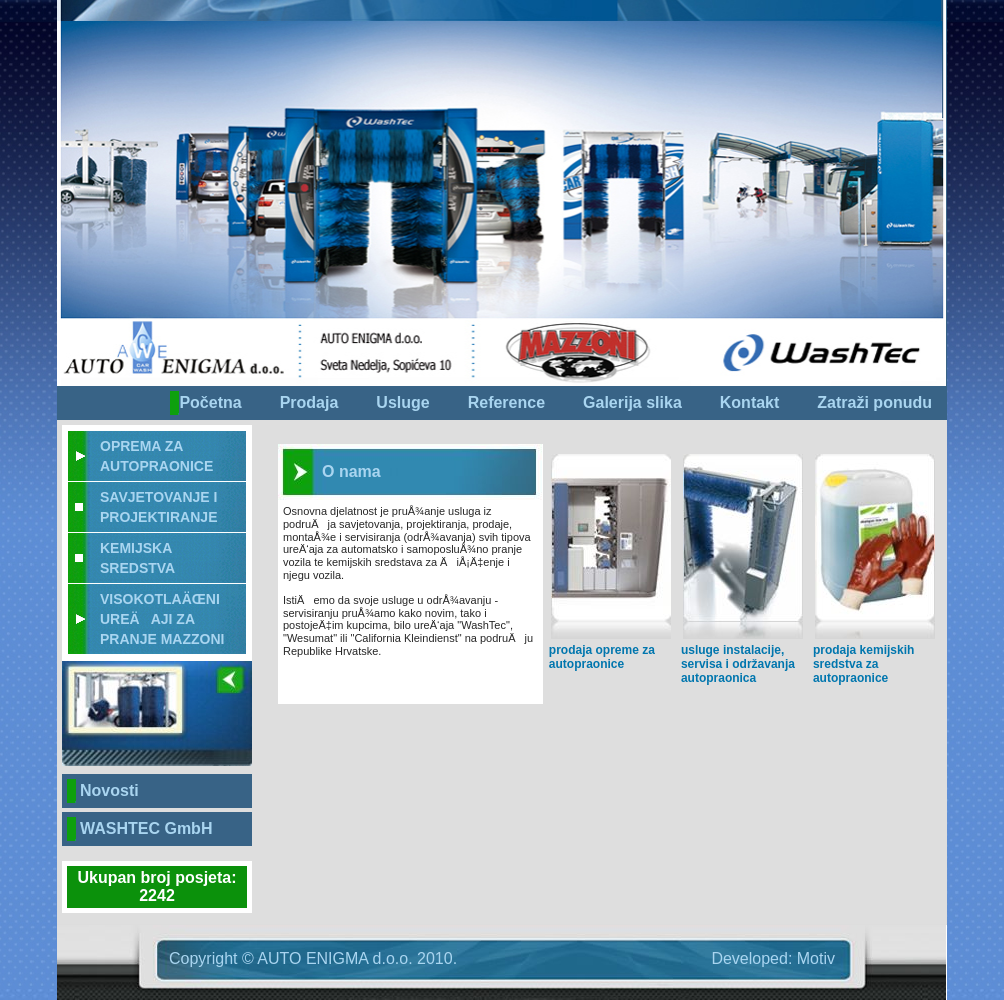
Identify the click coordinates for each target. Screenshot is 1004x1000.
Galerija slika (632, 402)
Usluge (402, 402)
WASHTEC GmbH (146, 828)
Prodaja (309, 402)
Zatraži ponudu (874, 402)
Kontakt (750, 402)
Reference (506, 402)
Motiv (816, 958)
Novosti (109, 790)
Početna (210, 402)
